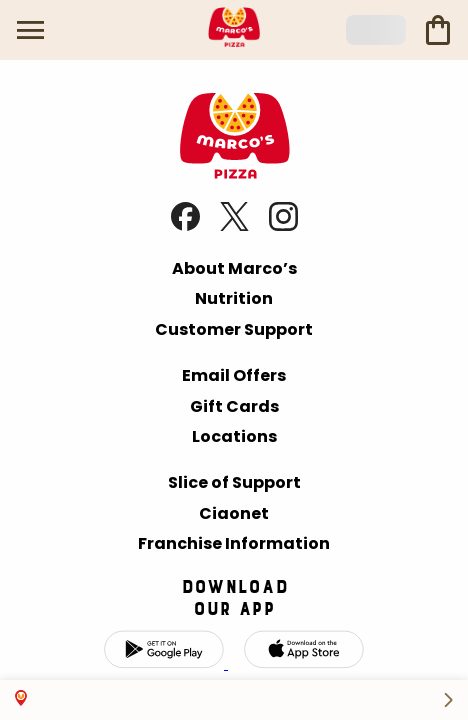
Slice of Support (234, 482)
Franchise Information (234, 543)
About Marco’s (234, 268)
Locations (234, 436)
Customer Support (234, 329)
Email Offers (234, 375)
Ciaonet (234, 513)
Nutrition (234, 298)
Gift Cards (234, 406)
